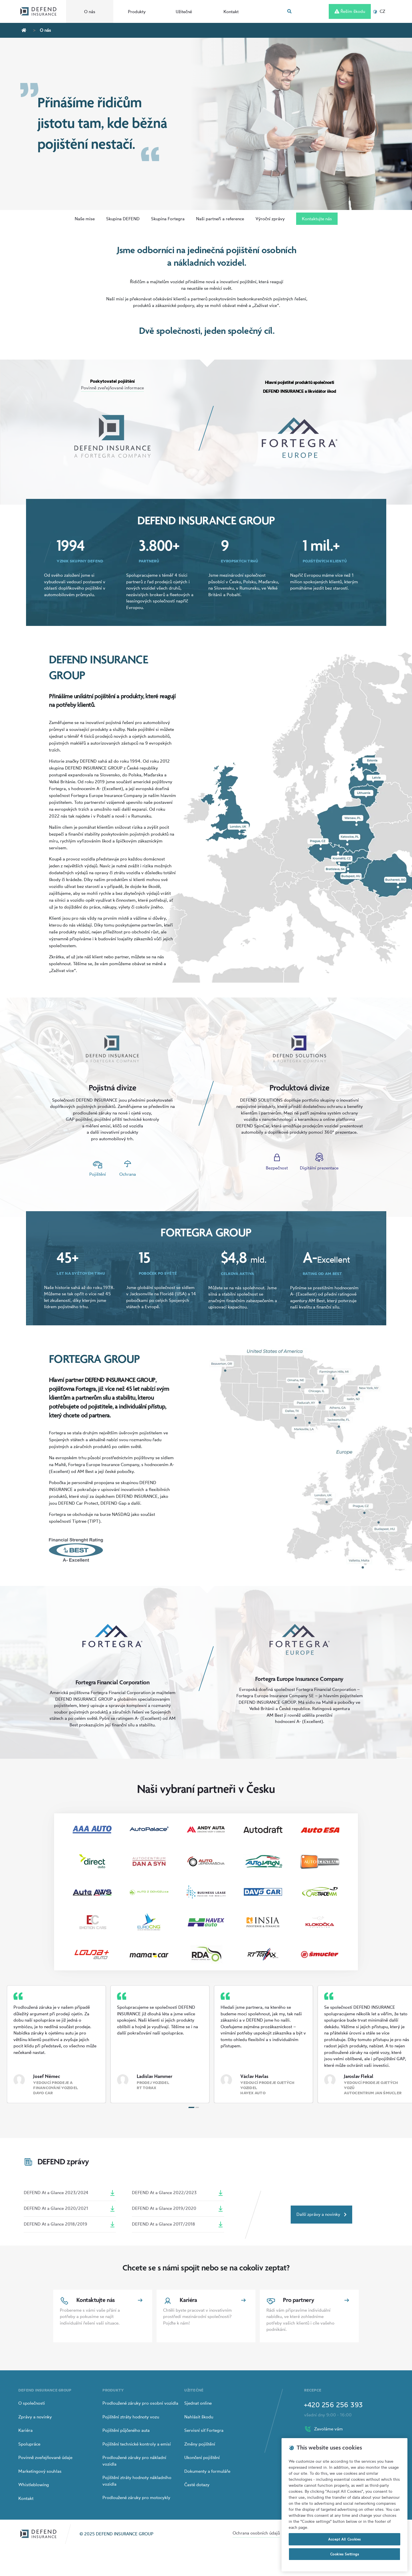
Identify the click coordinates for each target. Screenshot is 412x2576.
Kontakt (231, 11)
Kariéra (25, 2430)
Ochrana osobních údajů (256, 2533)
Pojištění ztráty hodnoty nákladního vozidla (136, 2481)
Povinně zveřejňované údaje (45, 2457)
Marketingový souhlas (40, 2471)
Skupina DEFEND (123, 218)
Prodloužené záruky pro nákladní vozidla (134, 2461)
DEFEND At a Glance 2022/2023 (178, 2193)
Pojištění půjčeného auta (126, 2430)
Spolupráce (29, 2444)
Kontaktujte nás (317, 218)
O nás (89, 11)
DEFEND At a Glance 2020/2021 (70, 2208)
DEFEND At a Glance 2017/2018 (178, 2224)
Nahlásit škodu (198, 2417)
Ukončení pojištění (202, 2457)
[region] (344, 2504)
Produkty (137, 11)
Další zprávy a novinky (321, 2214)
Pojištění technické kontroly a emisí (136, 2444)
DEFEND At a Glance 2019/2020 (178, 2208)
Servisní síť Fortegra (203, 2430)
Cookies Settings (344, 2554)
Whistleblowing (33, 2484)
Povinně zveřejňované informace (112, 387)
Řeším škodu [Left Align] (349, 11)
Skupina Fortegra (168, 218)
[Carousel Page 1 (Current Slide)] (192, 2107)
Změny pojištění (199, 2444)
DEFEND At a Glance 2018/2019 (70, 2224)
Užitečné (184, 11)
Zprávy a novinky (35, 2417)
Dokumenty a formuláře (207, 2471)
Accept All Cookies (344, 2539)
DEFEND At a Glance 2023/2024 (70, 2193)
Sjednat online (198, 2403)
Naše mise (85, 218)
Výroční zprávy (270, 218)
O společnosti (31, 2403)
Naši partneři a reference (220, 218)
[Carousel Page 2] (197, 2107)
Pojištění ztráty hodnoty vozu (130, 2417)
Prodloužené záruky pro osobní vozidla (140, 2403)
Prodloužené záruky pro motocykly (136, 2497)
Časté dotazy (196, 2484)
